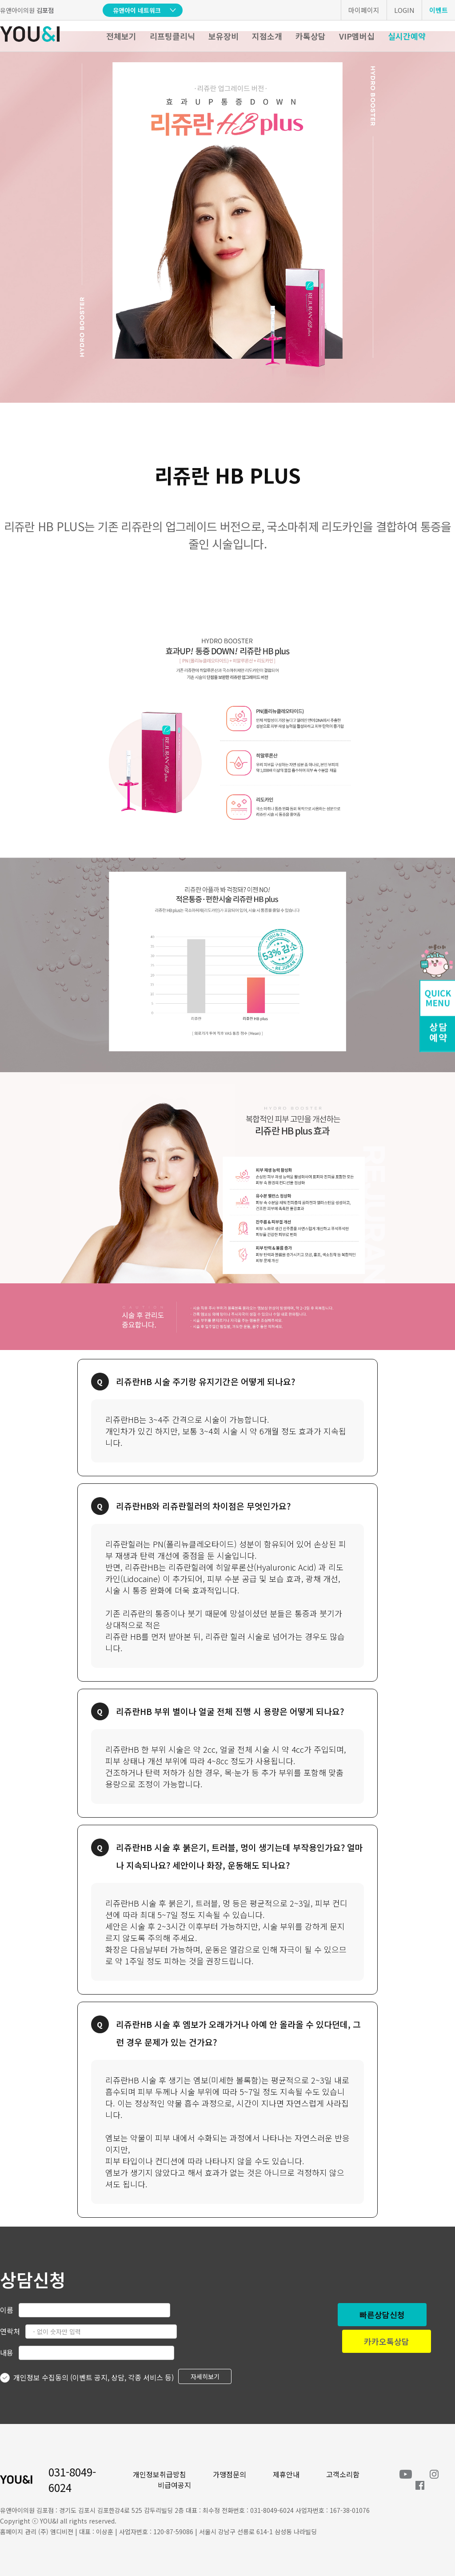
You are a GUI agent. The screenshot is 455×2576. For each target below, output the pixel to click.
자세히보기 (205, 2376)
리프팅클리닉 (172, 36)
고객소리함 (342, 2474)
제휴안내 (286, 2474)
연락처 (10, 2331)
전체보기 (121, 36)
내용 (6, 2352)
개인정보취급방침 (159, 2474)
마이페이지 (363, 10)
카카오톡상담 (386, 2341)
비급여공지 (174, 2485)
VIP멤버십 (357, 36)
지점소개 (267, 36)
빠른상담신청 (382, 2314)
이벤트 (438, 10)
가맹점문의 (229, 2474)
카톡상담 (310, 36)
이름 (6, 2309)
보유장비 (223, 36)
